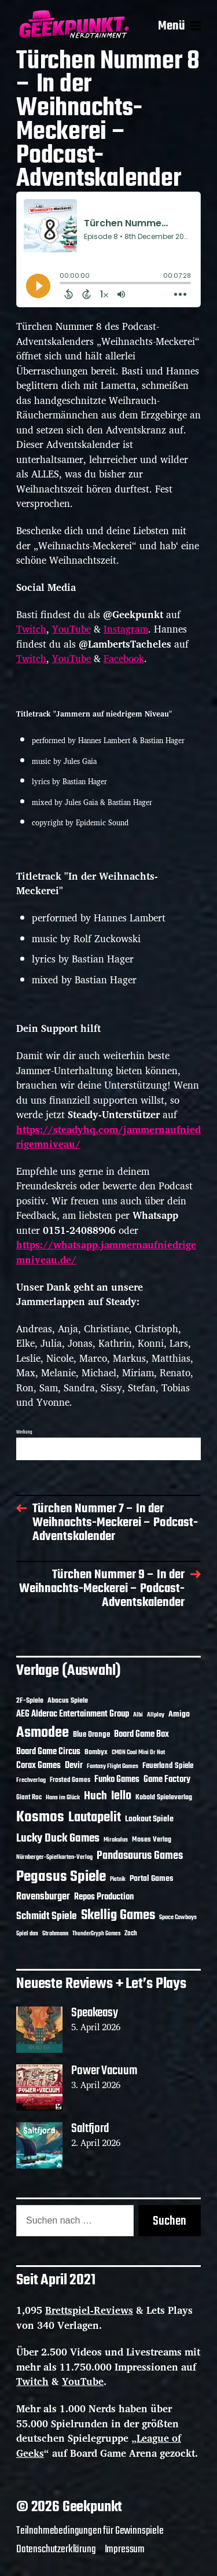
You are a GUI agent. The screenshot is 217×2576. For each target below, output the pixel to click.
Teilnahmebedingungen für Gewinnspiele (90, 2531)
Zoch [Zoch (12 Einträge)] (130, 1933)
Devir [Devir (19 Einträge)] (74, 1766)
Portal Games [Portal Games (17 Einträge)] (151, 1879)
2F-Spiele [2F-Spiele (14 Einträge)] (29, 1701)
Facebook (124, 658)
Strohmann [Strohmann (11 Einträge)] (55, 1933)
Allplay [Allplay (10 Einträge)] (155, 1714)
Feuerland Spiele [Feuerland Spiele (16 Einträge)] (167, 1765)
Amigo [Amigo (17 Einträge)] (179, 1714)
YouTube (71, 629)
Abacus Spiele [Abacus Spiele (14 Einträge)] (67, 1701)
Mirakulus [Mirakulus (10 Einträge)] (116, 1839)
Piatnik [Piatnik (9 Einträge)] (118, 1879)
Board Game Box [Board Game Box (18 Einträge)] (141, 1734)
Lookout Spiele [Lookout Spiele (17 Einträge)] (149, 1819)
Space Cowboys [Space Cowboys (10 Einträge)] (178, 1917)
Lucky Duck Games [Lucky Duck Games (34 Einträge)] (58, 1838)
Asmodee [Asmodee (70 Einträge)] (42, 1733)
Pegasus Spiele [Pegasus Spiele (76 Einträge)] (61, 1877)
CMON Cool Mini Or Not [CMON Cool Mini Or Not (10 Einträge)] (138, 1752)
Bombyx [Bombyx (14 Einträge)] (96, 1752)
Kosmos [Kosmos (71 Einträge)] (40, 1817)
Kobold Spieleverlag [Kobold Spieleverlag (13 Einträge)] (163, 1797)
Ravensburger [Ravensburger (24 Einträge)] (43, 1897)
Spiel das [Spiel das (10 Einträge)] (27, 1933)
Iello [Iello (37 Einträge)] (121, 1796)
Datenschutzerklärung (56, 2549)
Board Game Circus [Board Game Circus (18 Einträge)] (48, 1752)
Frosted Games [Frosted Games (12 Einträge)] (70, 1780)
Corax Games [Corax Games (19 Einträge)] (38, 1766)
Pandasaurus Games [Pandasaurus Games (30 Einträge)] (140, 1856)
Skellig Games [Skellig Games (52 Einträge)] (118, 1915)
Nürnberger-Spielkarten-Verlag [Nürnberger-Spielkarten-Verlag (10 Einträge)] (54, 1857)
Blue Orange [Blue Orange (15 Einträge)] (91, 1735)
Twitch (31, 629)
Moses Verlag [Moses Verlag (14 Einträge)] (151, 1839)
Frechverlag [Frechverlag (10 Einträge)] (31, 1780)
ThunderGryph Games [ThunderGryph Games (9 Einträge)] (96, 1934)
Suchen (169, 2221)
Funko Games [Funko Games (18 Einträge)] (116, 1780)
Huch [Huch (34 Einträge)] (95, 1796)
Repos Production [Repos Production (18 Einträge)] (104, 1897)
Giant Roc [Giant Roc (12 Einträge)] (29, 1797)
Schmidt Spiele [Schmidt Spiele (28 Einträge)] (46, 1916)
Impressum (125, 2549)
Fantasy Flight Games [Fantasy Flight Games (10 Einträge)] (112, 1766)
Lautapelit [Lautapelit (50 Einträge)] (94, 1817)
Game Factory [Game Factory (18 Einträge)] (167, 1780)
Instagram (126, 629)
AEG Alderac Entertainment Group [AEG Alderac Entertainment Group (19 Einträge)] (72, 1714)
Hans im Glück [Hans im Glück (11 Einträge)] (63, 1797)
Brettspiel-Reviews (89, 2310)
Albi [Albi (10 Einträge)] (138, 1714)
